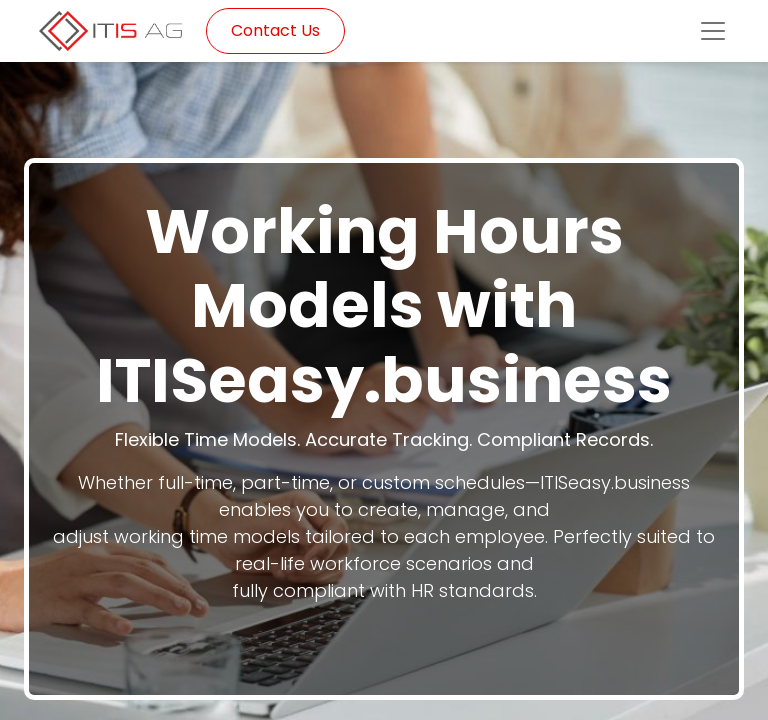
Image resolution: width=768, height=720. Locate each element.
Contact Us (275, 30)
